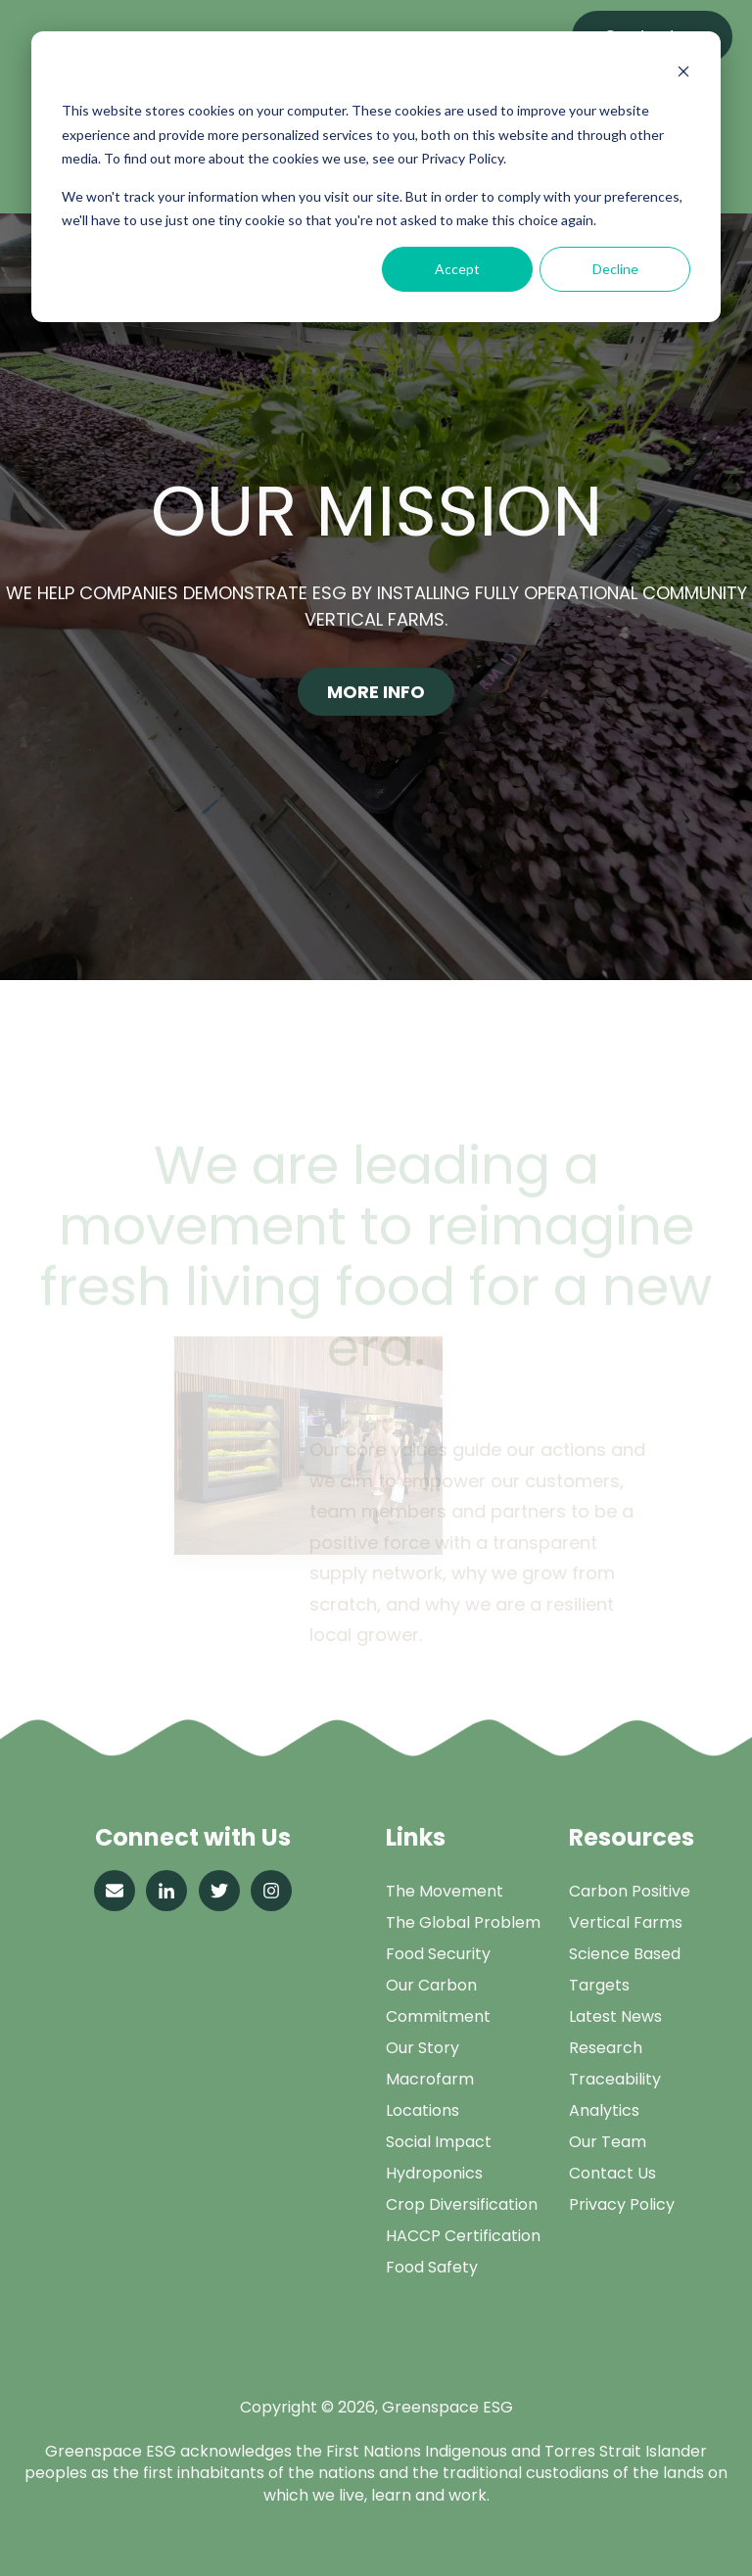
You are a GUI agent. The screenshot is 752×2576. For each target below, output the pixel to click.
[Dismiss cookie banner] (683, 74)
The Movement (444, 1891)
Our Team (607, 2142)
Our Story (422, 2048)
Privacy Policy (622, 2204)
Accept (457, 268)
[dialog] (376, 176)
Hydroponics (434, 2173)
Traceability (615, 2079)
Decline (615, 268)
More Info (376, 691)
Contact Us (612, 2173)
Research (605, 2048)
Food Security (438, 1954)
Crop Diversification (462, 2204)
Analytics (604, 2110)
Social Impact (439, 2142)
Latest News (615, 2016)
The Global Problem (463, 1922)
